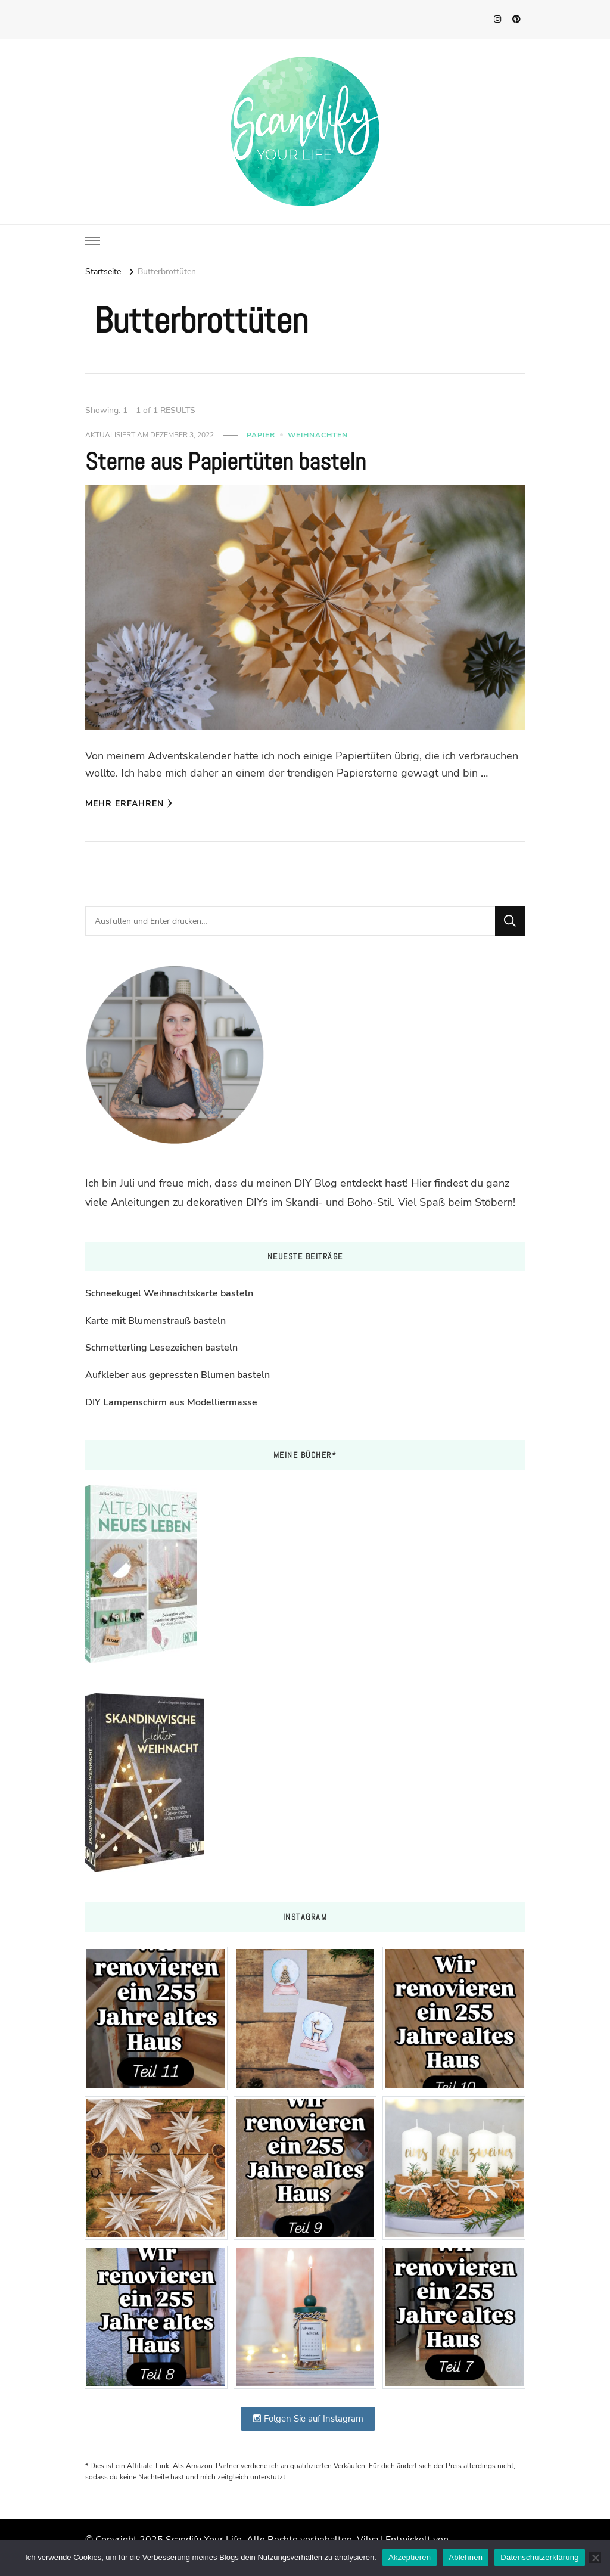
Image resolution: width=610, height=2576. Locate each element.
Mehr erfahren (129, 803)
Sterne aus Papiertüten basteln (225, 461)
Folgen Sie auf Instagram (308, 2419)
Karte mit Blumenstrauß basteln (155, 1320)
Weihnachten (318, 435)
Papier (261, 435)
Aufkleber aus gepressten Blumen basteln (177, 1375)
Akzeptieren (409, 2557)
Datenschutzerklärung (539, 2557)
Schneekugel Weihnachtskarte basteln (169, 1293)
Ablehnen (466, 2557)
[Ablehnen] (595, 2557)
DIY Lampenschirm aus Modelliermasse (171, 1402)
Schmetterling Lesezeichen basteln (161, 1347)
